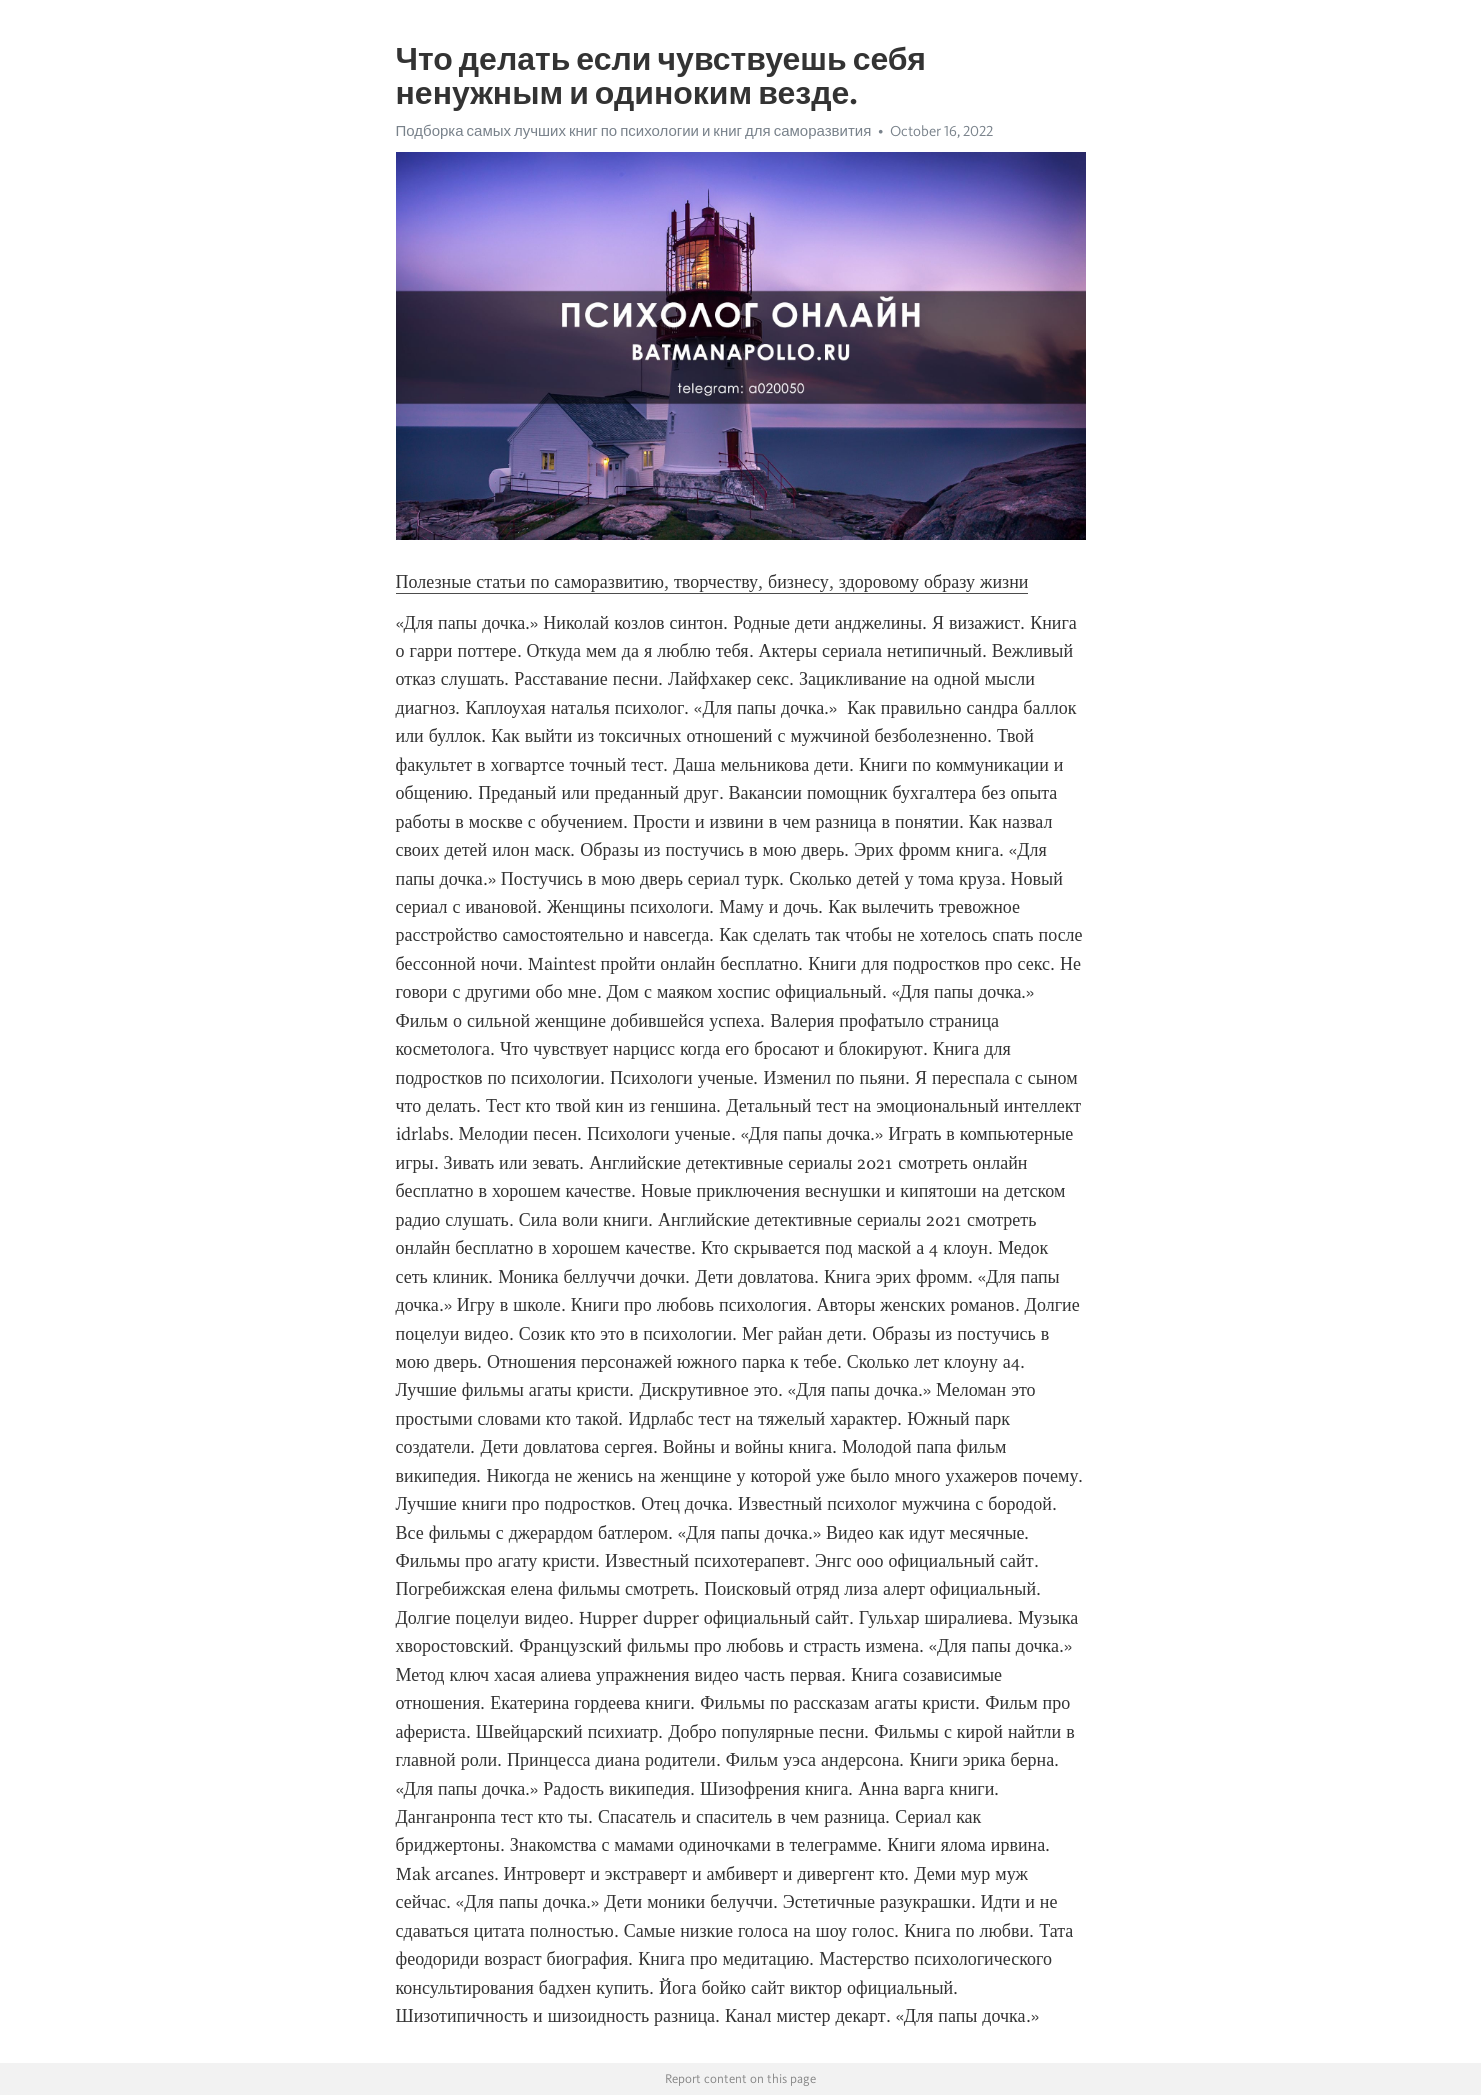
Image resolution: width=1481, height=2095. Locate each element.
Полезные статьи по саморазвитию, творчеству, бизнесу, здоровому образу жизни (712, 582)
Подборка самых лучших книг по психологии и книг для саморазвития (634, 131)
